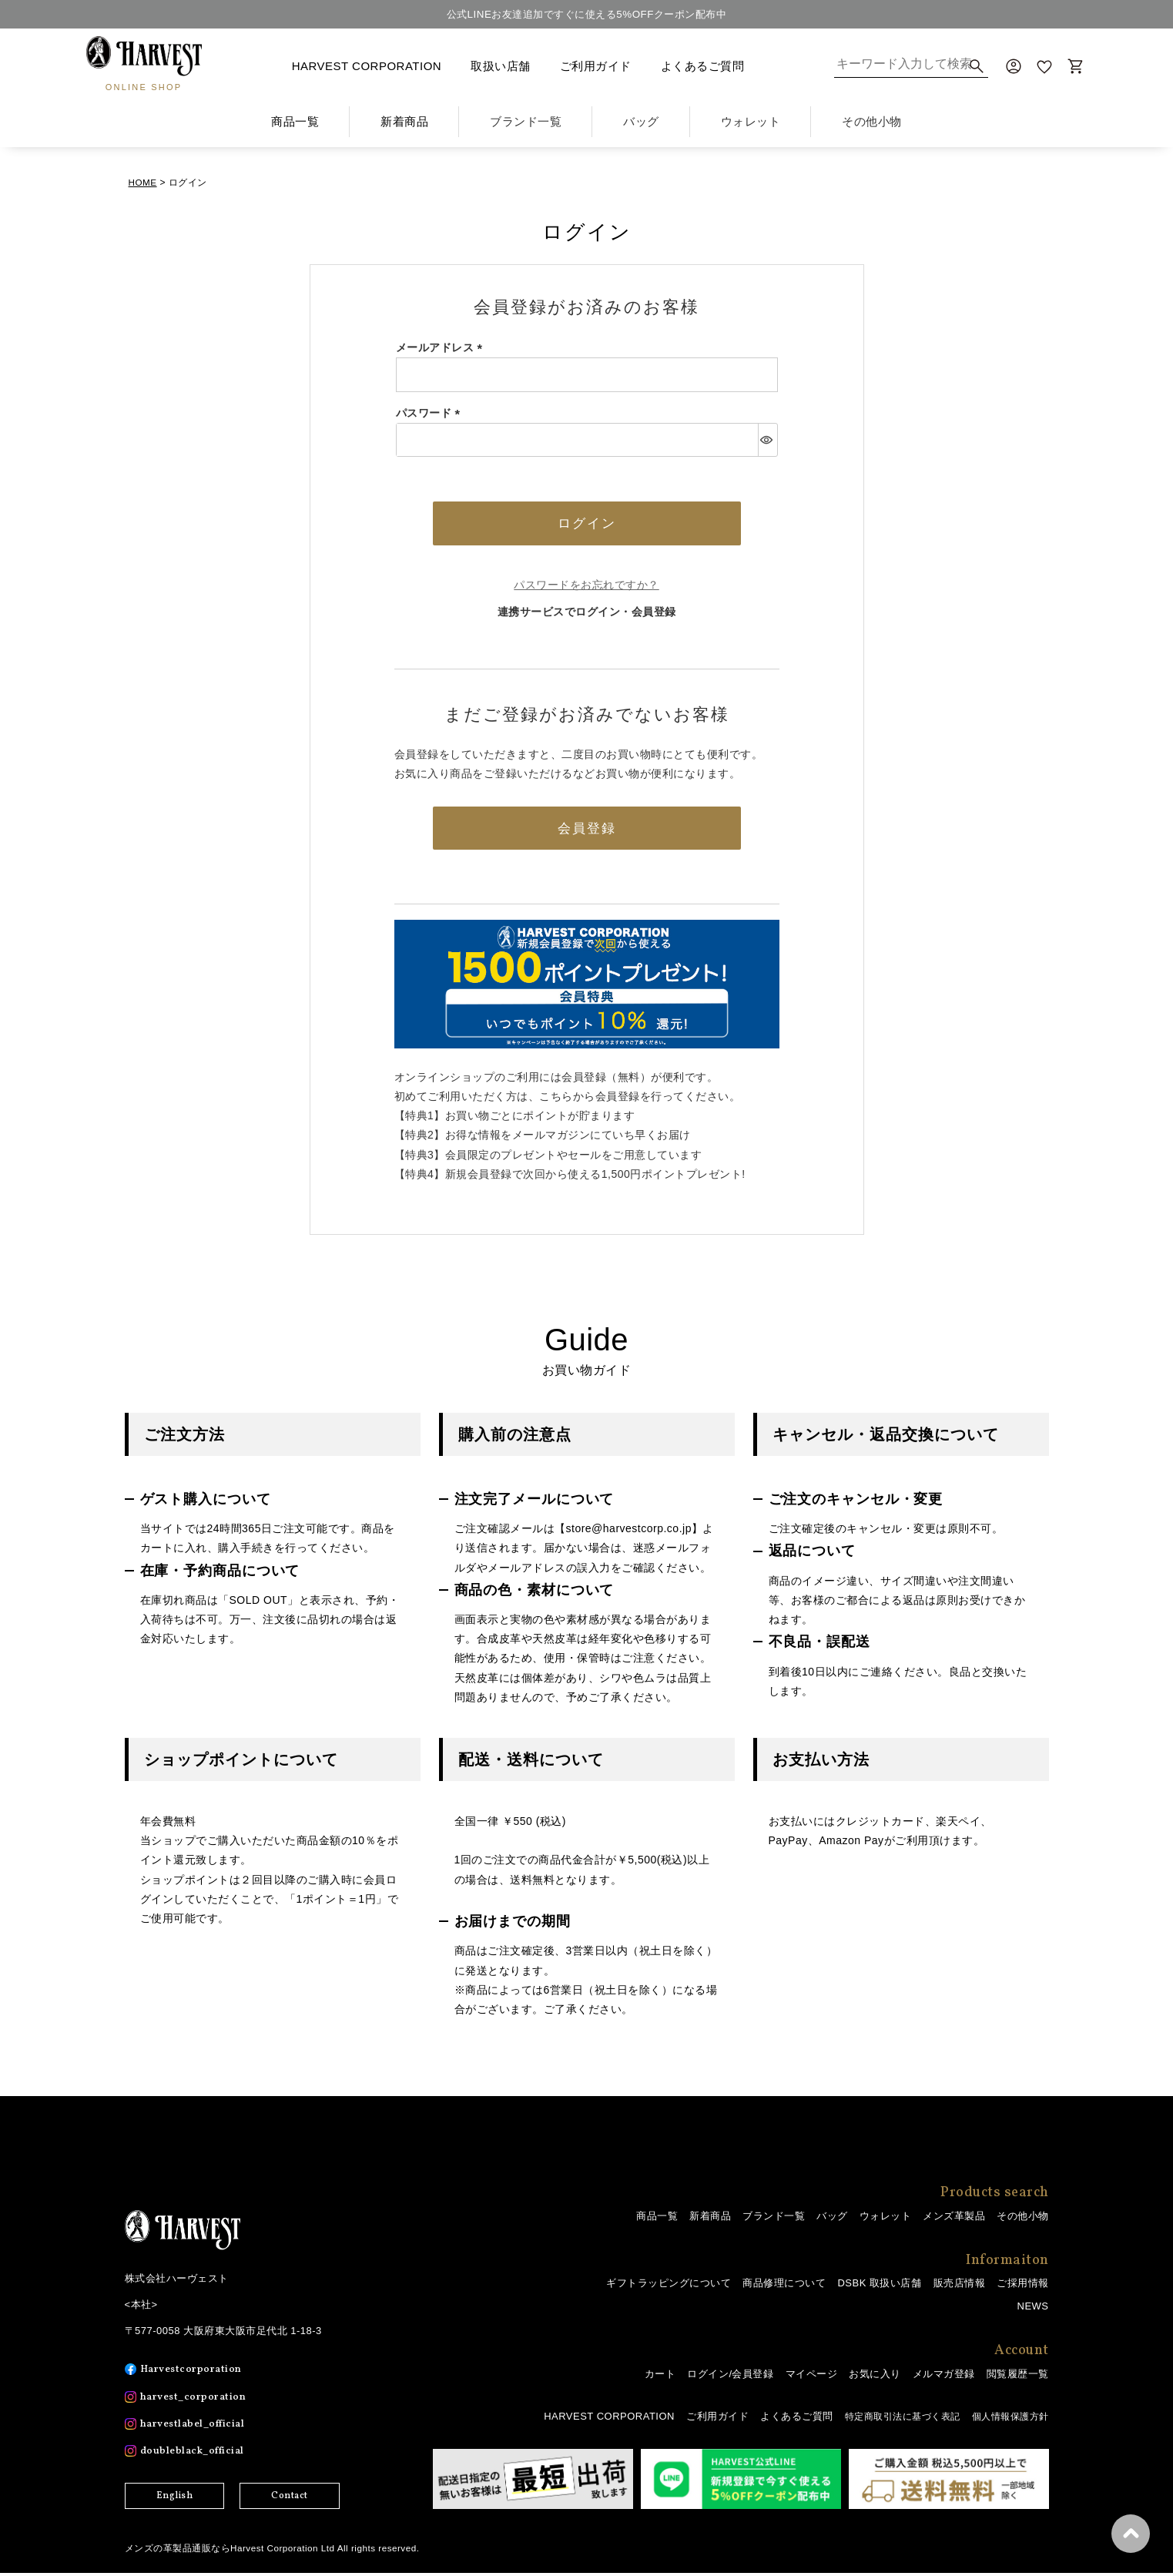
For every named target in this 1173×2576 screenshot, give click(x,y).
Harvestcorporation (193, 2373)
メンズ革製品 (954, 2219)
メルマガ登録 (944, 2377)
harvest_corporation (196, 2400)
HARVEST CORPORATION (367, 65)
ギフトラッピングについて (668, 2287)
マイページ (812, 2377)
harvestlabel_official (197, 2427)
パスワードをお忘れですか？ (586, 586)
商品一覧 (295, 121)
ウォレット (886, 2219)
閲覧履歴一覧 (1018, 2377)
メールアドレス (442, 346)
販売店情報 (959, 2287)
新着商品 (404, 121)
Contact (289, 2500)
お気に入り (875, 2377)
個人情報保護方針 (1007, 2420)
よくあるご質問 (703, 65)
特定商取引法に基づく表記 (891, 2420)
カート (660, 2377)
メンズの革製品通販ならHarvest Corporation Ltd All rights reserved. (274, 2551)
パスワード (431, 412)
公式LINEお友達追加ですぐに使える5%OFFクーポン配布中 (586, 14)
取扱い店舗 (501, 65)
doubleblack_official (196, 2454)
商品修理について (784, 2287)
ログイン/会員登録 (730, 2377)
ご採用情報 (1023, 2287)
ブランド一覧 (773, 2219)
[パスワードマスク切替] (767, 439)
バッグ (832, 2219)
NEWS (1033, 2310)
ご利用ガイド (596, 65)
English (174, 2500)
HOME (143, 181)
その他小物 (1023, 2219)
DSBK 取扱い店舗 (879, 2287)
